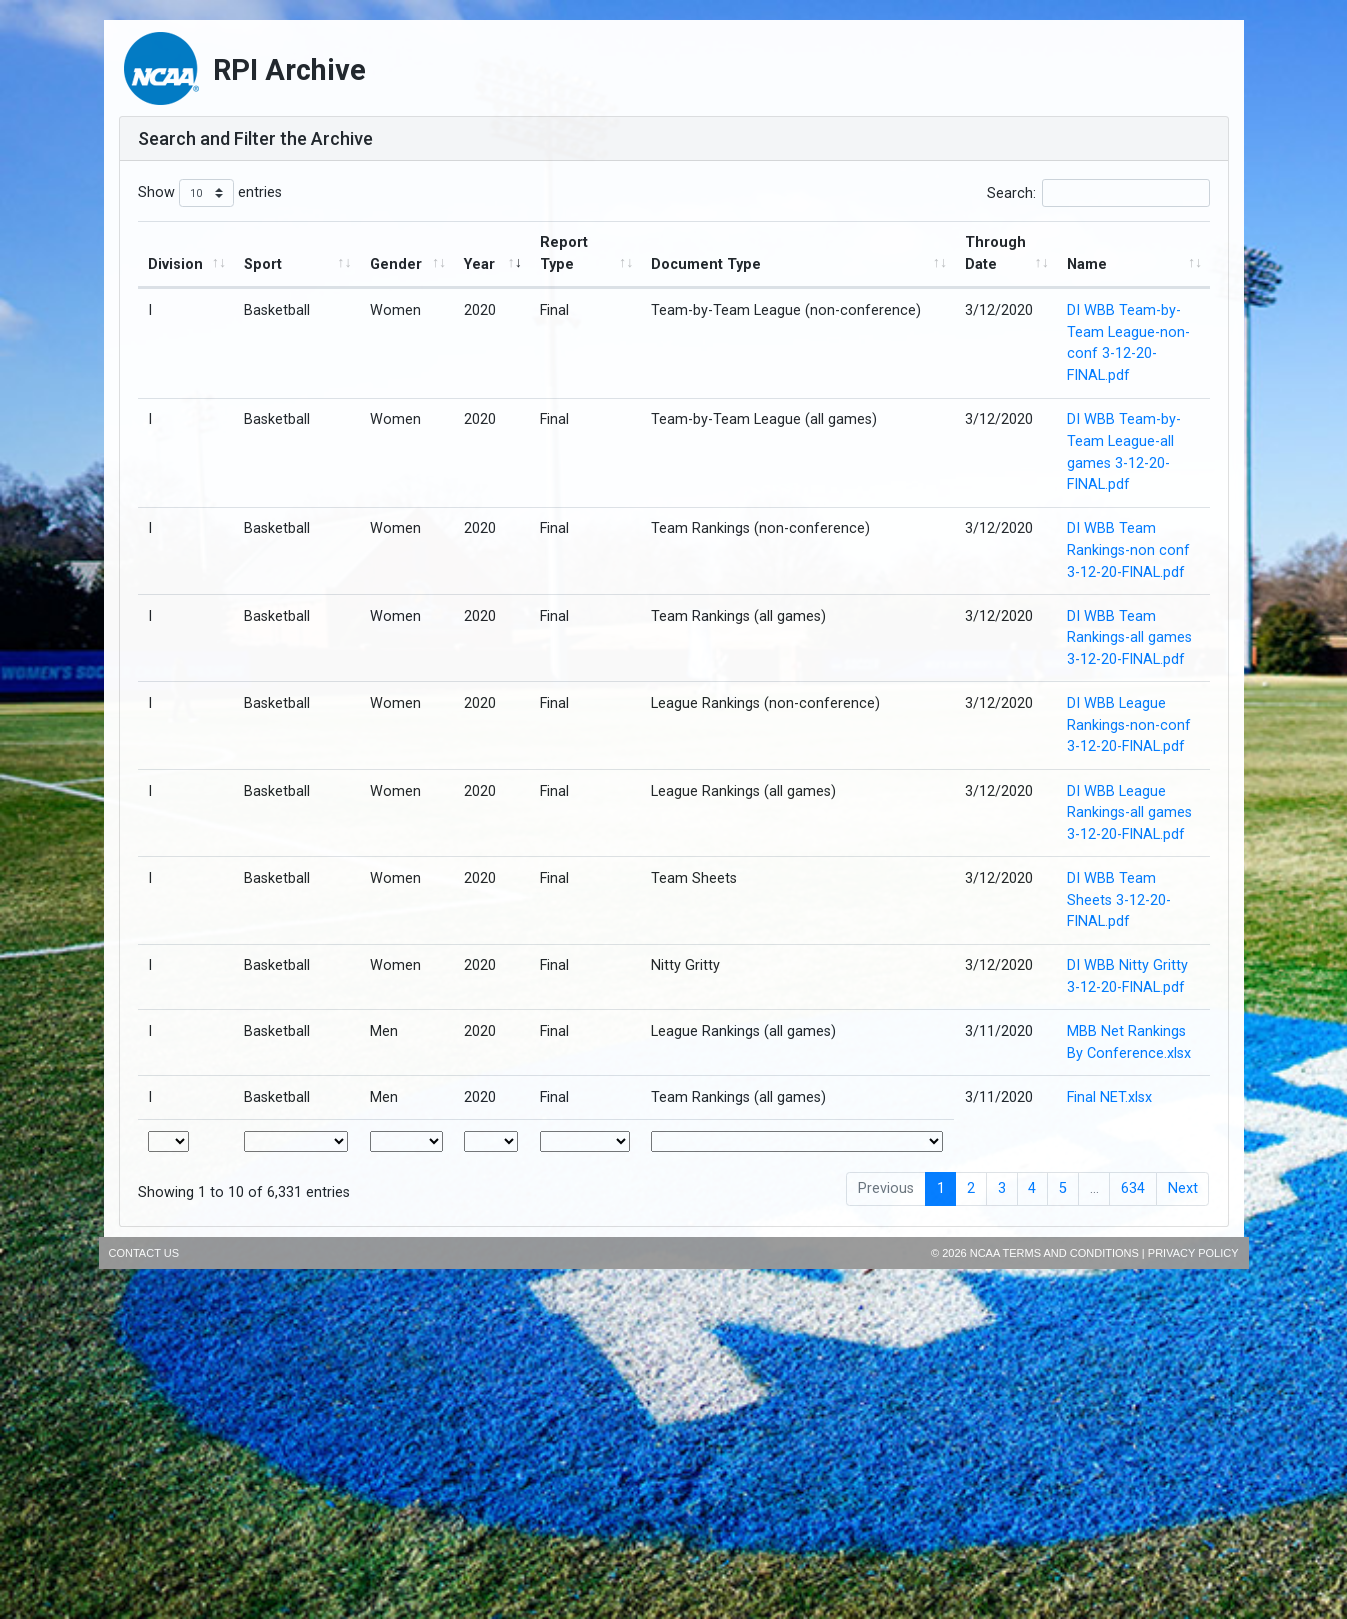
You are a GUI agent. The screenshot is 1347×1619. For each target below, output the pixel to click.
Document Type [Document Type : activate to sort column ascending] (706, 264)
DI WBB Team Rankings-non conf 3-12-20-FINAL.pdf (1128, 550)
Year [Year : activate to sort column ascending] (479, 264)
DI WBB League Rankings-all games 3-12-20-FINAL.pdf (1129, 813)
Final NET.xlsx (1109, 1097)
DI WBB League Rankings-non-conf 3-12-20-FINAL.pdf (1129, 725)
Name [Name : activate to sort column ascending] (1087, 264)
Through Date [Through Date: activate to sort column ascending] (995, 253)
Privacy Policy (1193, 1253)
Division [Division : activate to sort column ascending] (175, 264)
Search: (1098, 193)
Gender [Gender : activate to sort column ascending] (396, 264)
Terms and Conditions (1071, 1253)
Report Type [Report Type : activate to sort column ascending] (564, 253)
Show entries (210, 193)
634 (1133, 1188)
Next (1183, 1188)
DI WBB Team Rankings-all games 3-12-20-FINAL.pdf (1129, 638)
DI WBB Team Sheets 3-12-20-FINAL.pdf (1119, 900)
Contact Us (144, 1253)
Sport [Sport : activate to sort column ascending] (263, 264)
